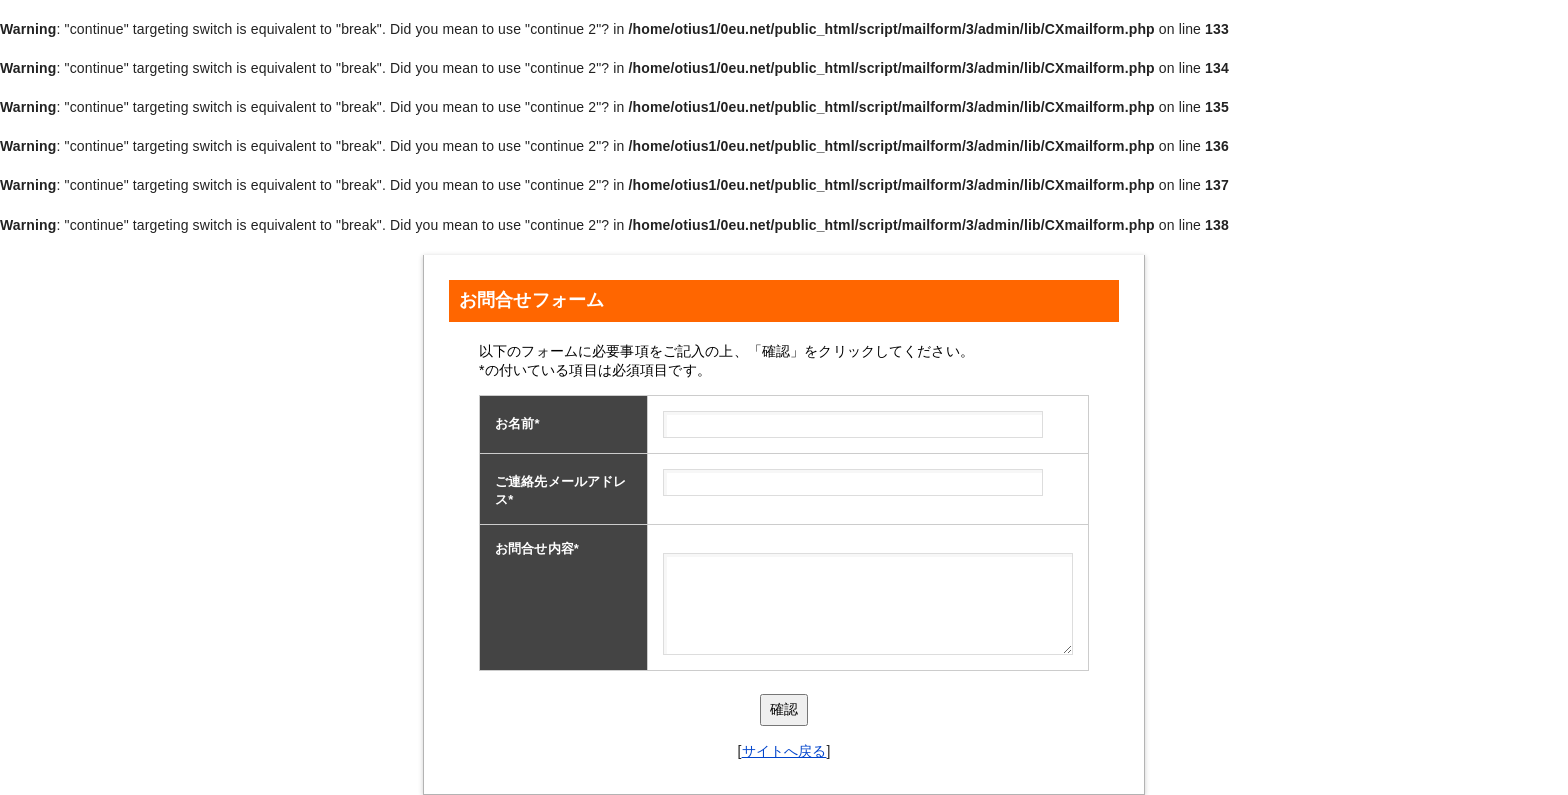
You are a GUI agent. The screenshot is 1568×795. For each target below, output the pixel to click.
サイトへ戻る (784, 751)
